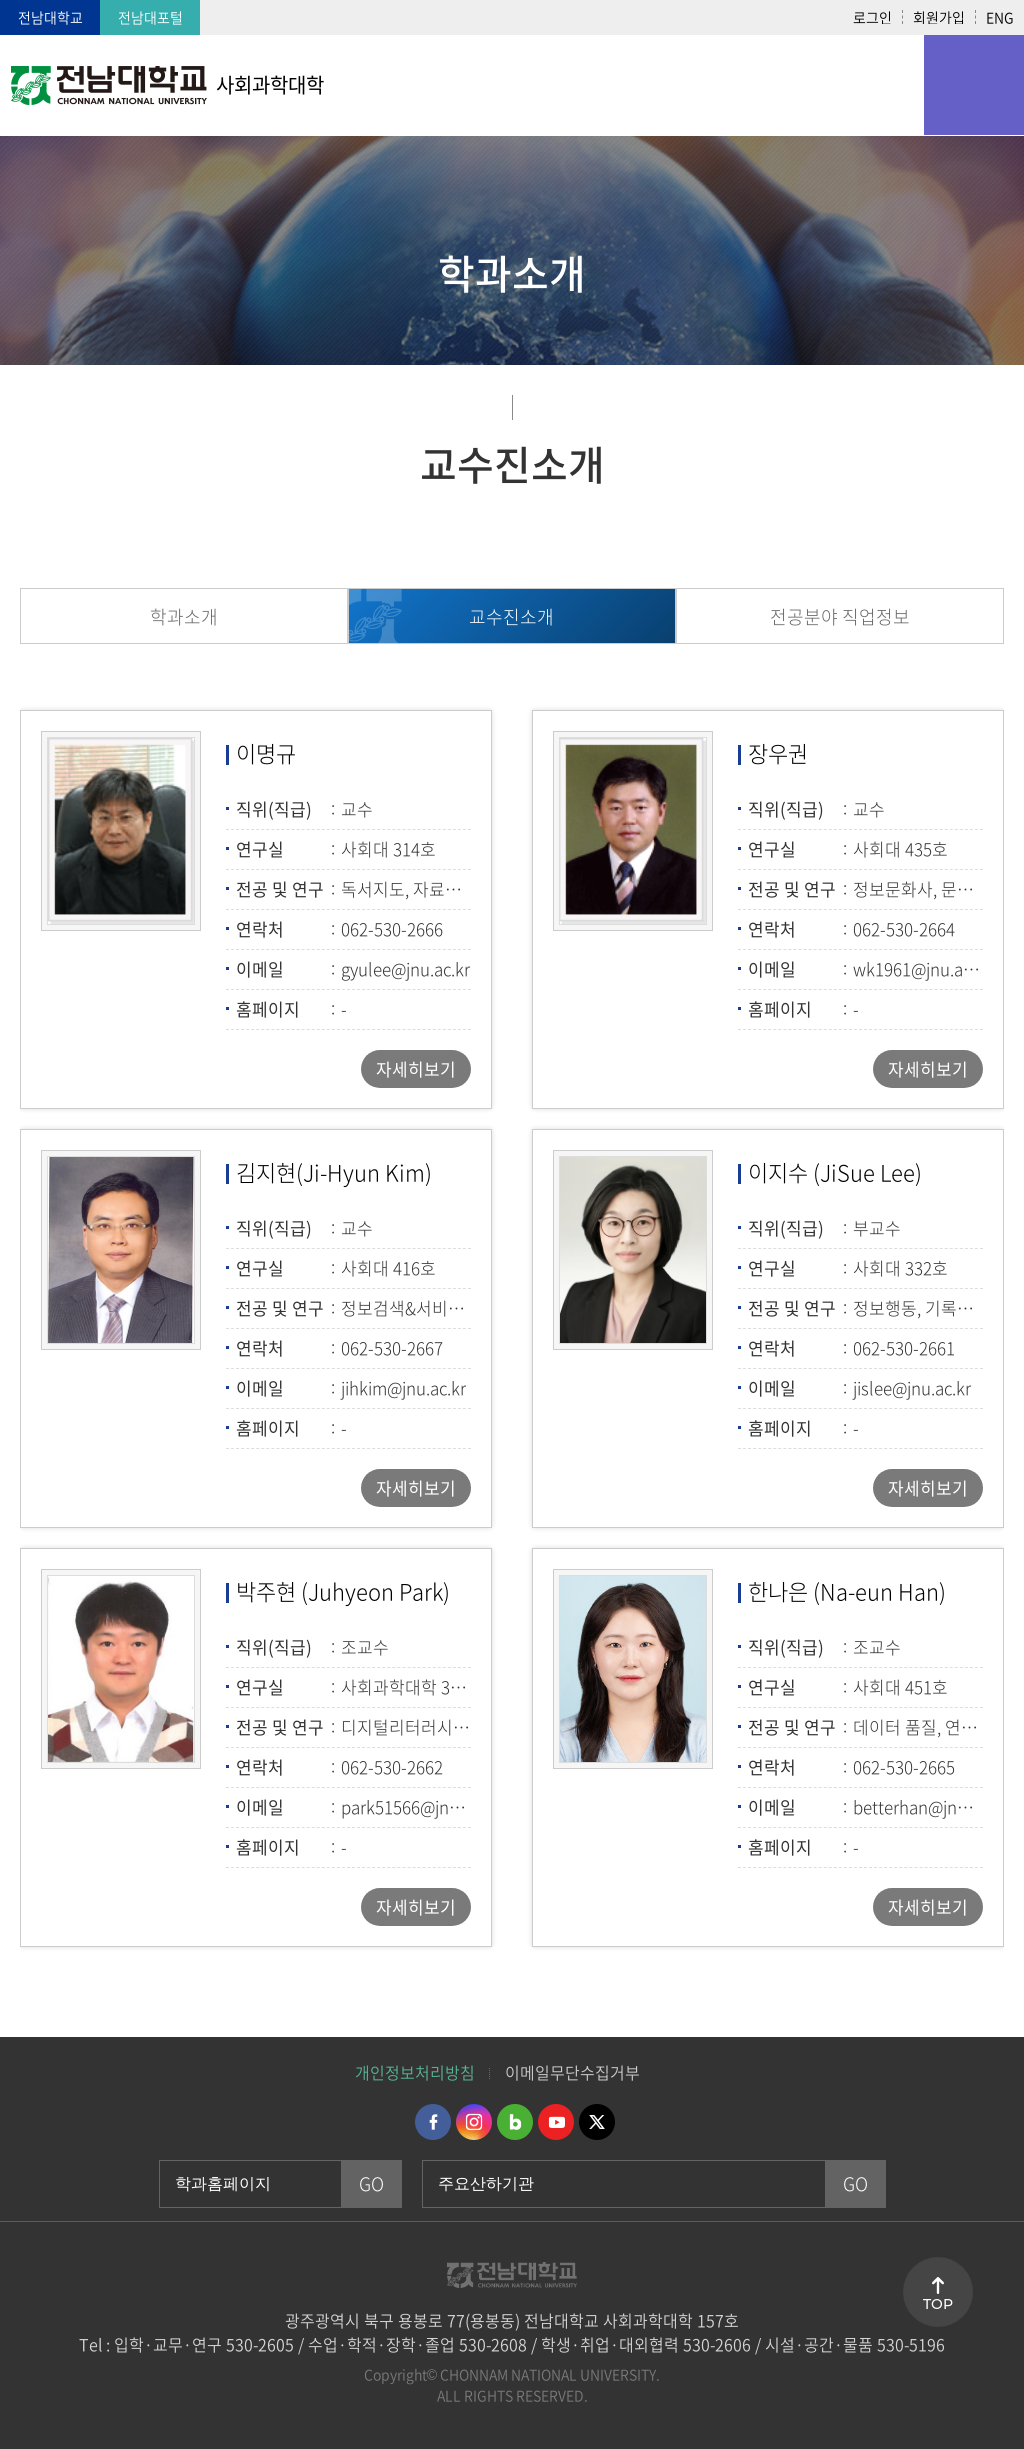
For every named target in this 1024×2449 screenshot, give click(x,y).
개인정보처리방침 (415, 2072)
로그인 (872, 17)
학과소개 (184, 616)
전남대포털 (150, 17)
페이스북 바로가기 (433, 2122)
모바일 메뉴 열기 (974, 85)
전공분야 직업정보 (840, 616)
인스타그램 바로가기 (474, 2122)
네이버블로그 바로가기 (515, 2122)
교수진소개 (511, 616)
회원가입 (939, 17)
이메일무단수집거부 (572, 2072)
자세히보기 (416, 1068)
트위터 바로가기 (597, 2122)
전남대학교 (50, 17)
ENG (1000, 17)
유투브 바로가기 (556, 2122)
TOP (938, 2304)
